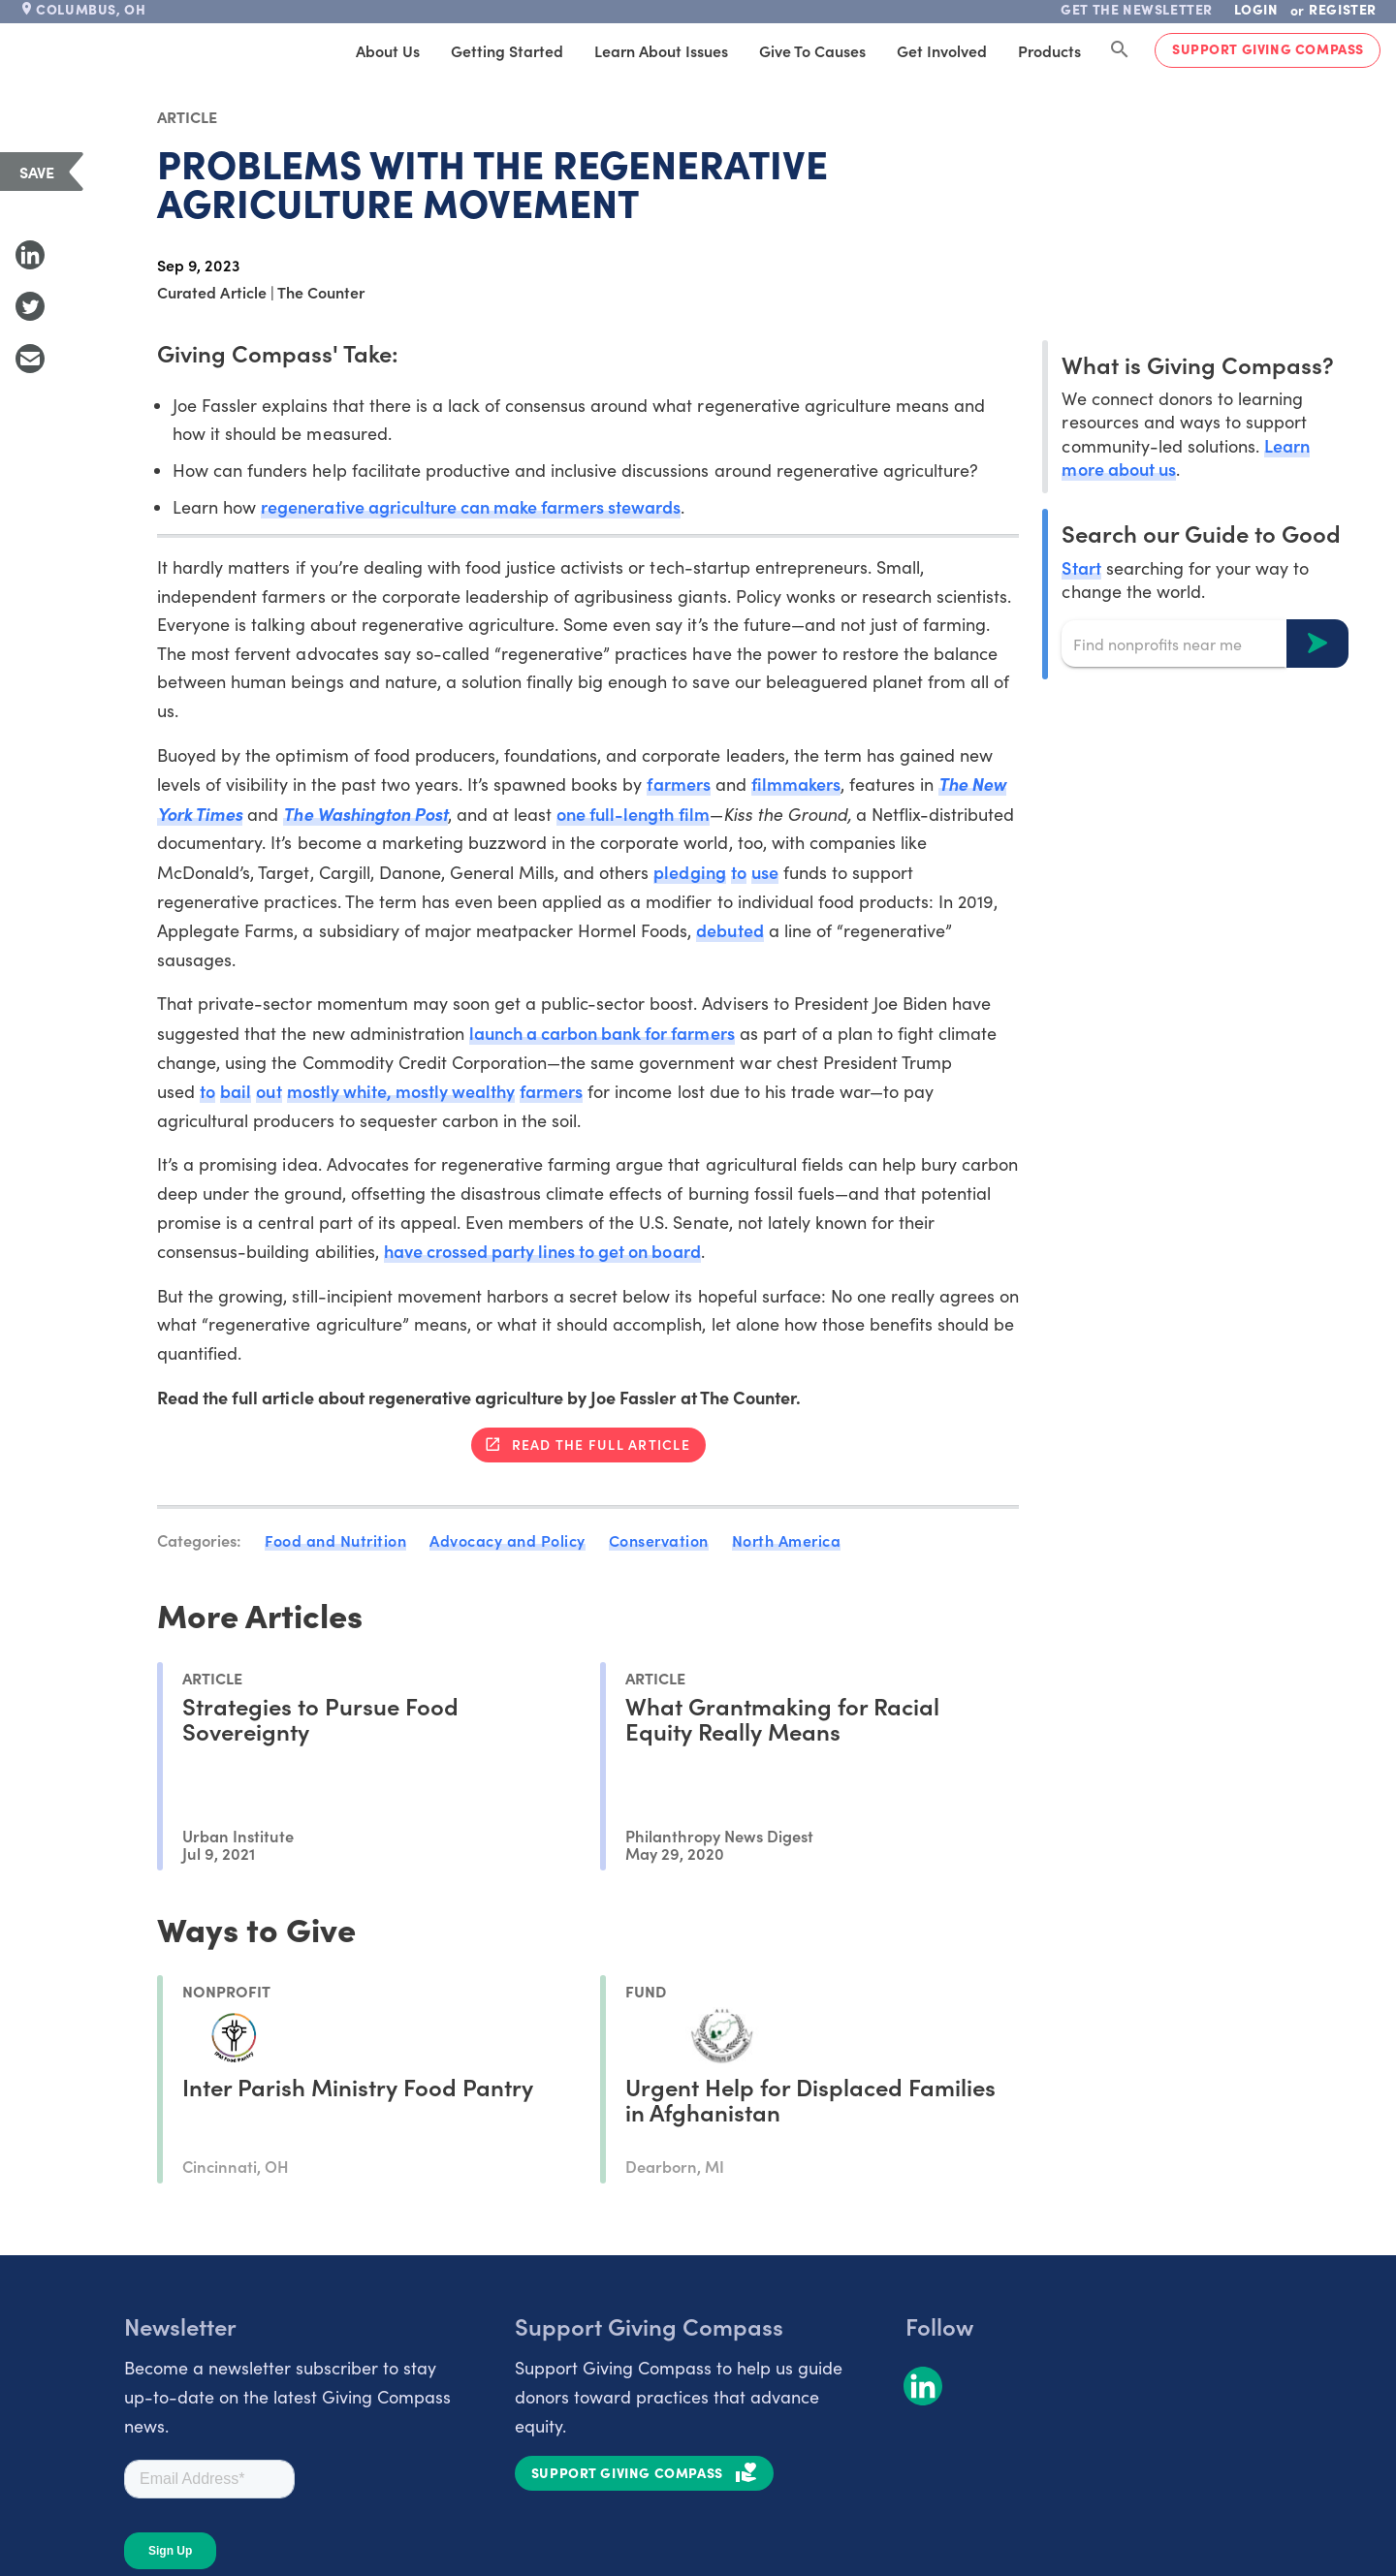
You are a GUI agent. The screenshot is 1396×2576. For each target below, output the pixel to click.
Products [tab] (1049, 50)
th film (683, 813)
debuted (729, 930)
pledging (689, 872)
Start (1081, 567)
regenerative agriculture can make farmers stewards (471, 506)
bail (235, 1091)
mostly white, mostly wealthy (401, 1091)
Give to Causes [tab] (812, 50)
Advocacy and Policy (507, 1540)
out (268, 1091)
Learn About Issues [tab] (661, 50)
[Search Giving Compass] (1119, 50)
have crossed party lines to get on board (542, 1251)
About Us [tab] (388, 50)
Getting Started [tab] (507, 50)
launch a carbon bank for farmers (602, 1033)
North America (786, 1540)
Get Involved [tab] (942, 50)
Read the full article (601, 1444)
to (738, 872)
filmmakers (796, 783)
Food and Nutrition (335, 1540)
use (764, 872)
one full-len (602, 813)
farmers (678, 783)
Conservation (659, 1540)
